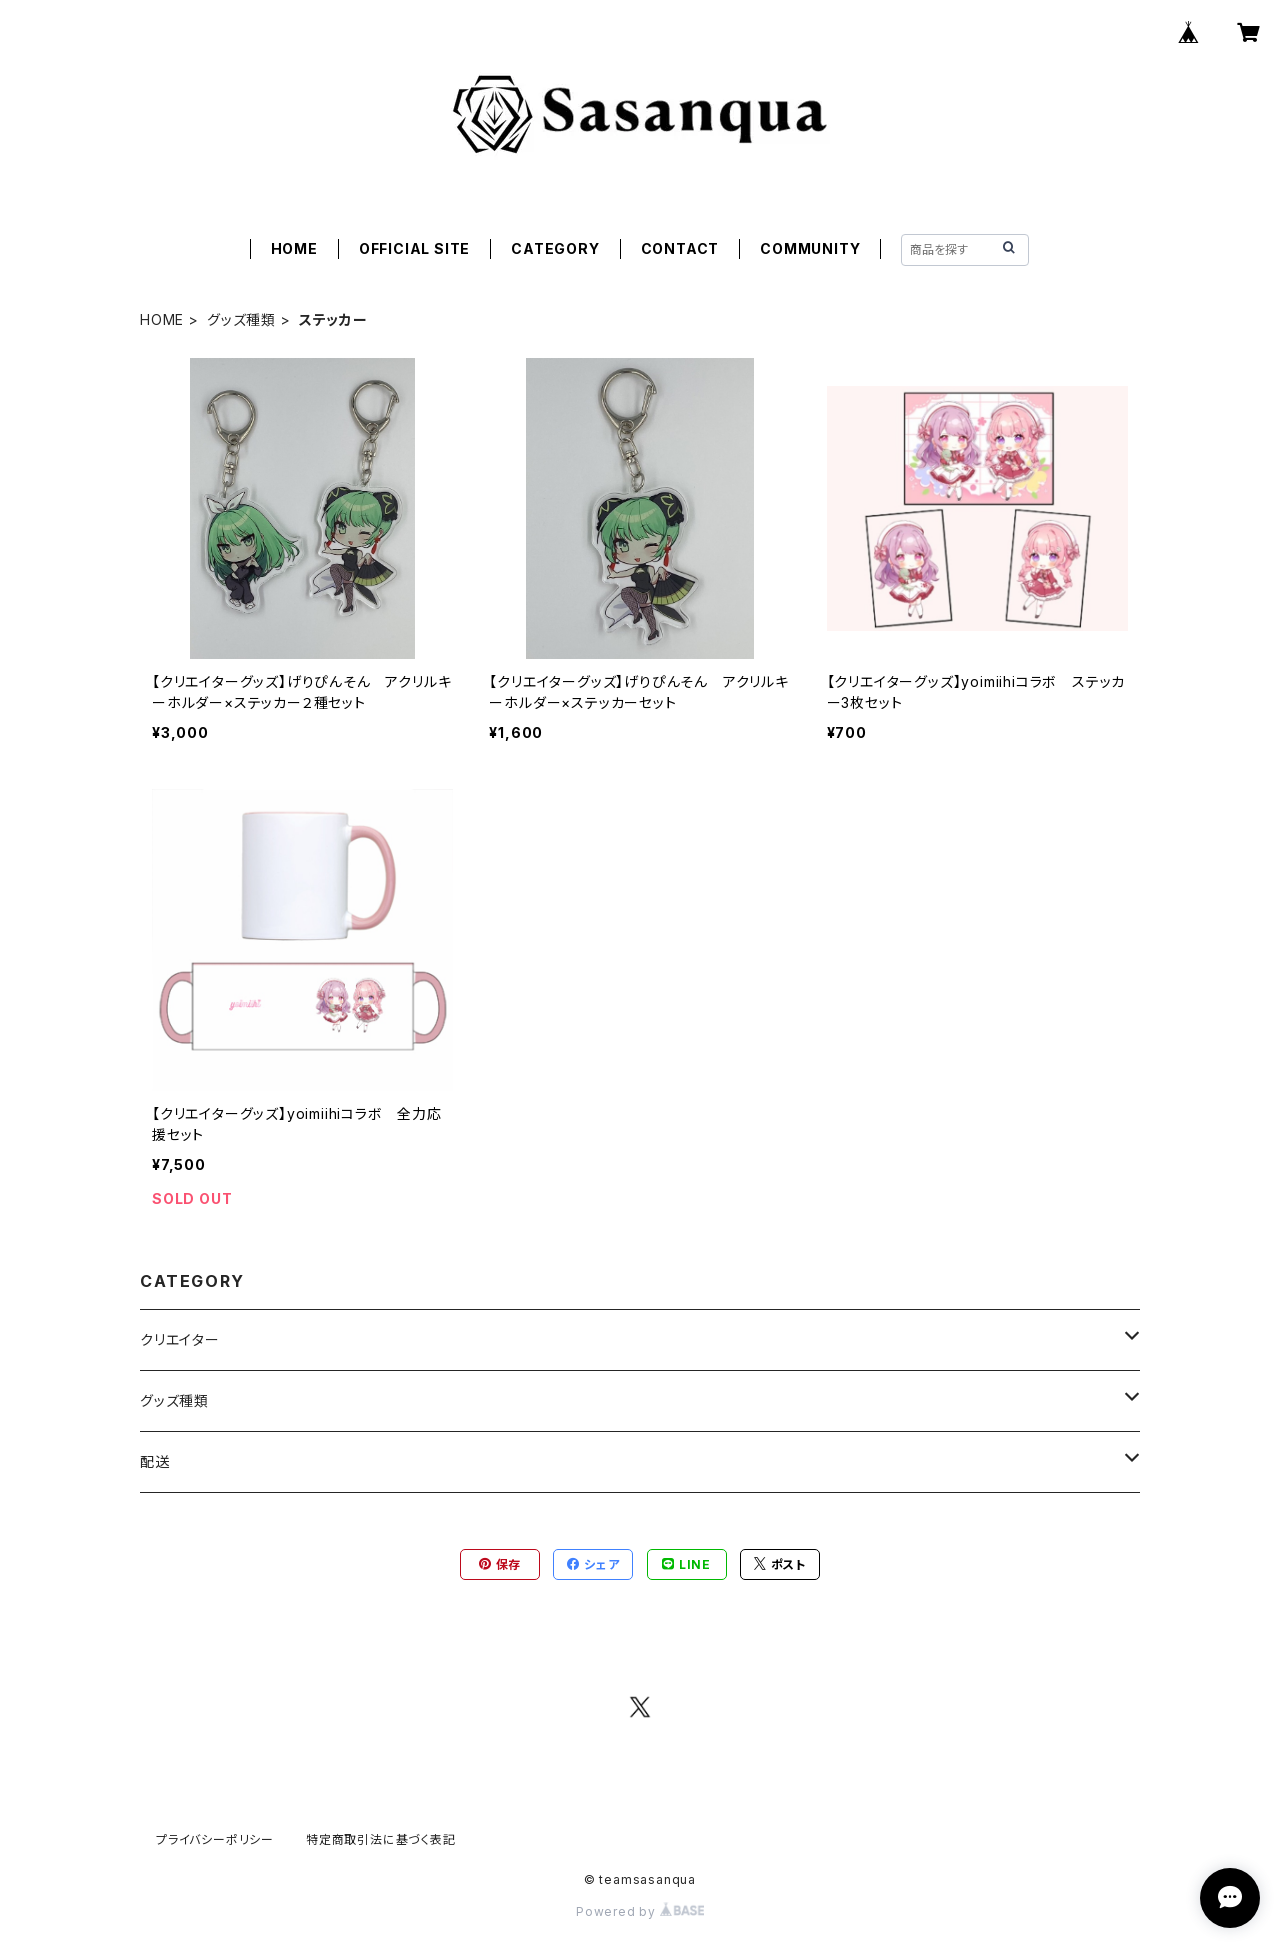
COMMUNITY (810, 248)
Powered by (640, 1911)
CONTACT (680, 248)
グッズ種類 (241, 319)
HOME (294, 248)
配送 (155, 1461)
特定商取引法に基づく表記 (381, 1839)
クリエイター (180, 1339)
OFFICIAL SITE (414, 248)
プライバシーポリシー (215, 1839)
